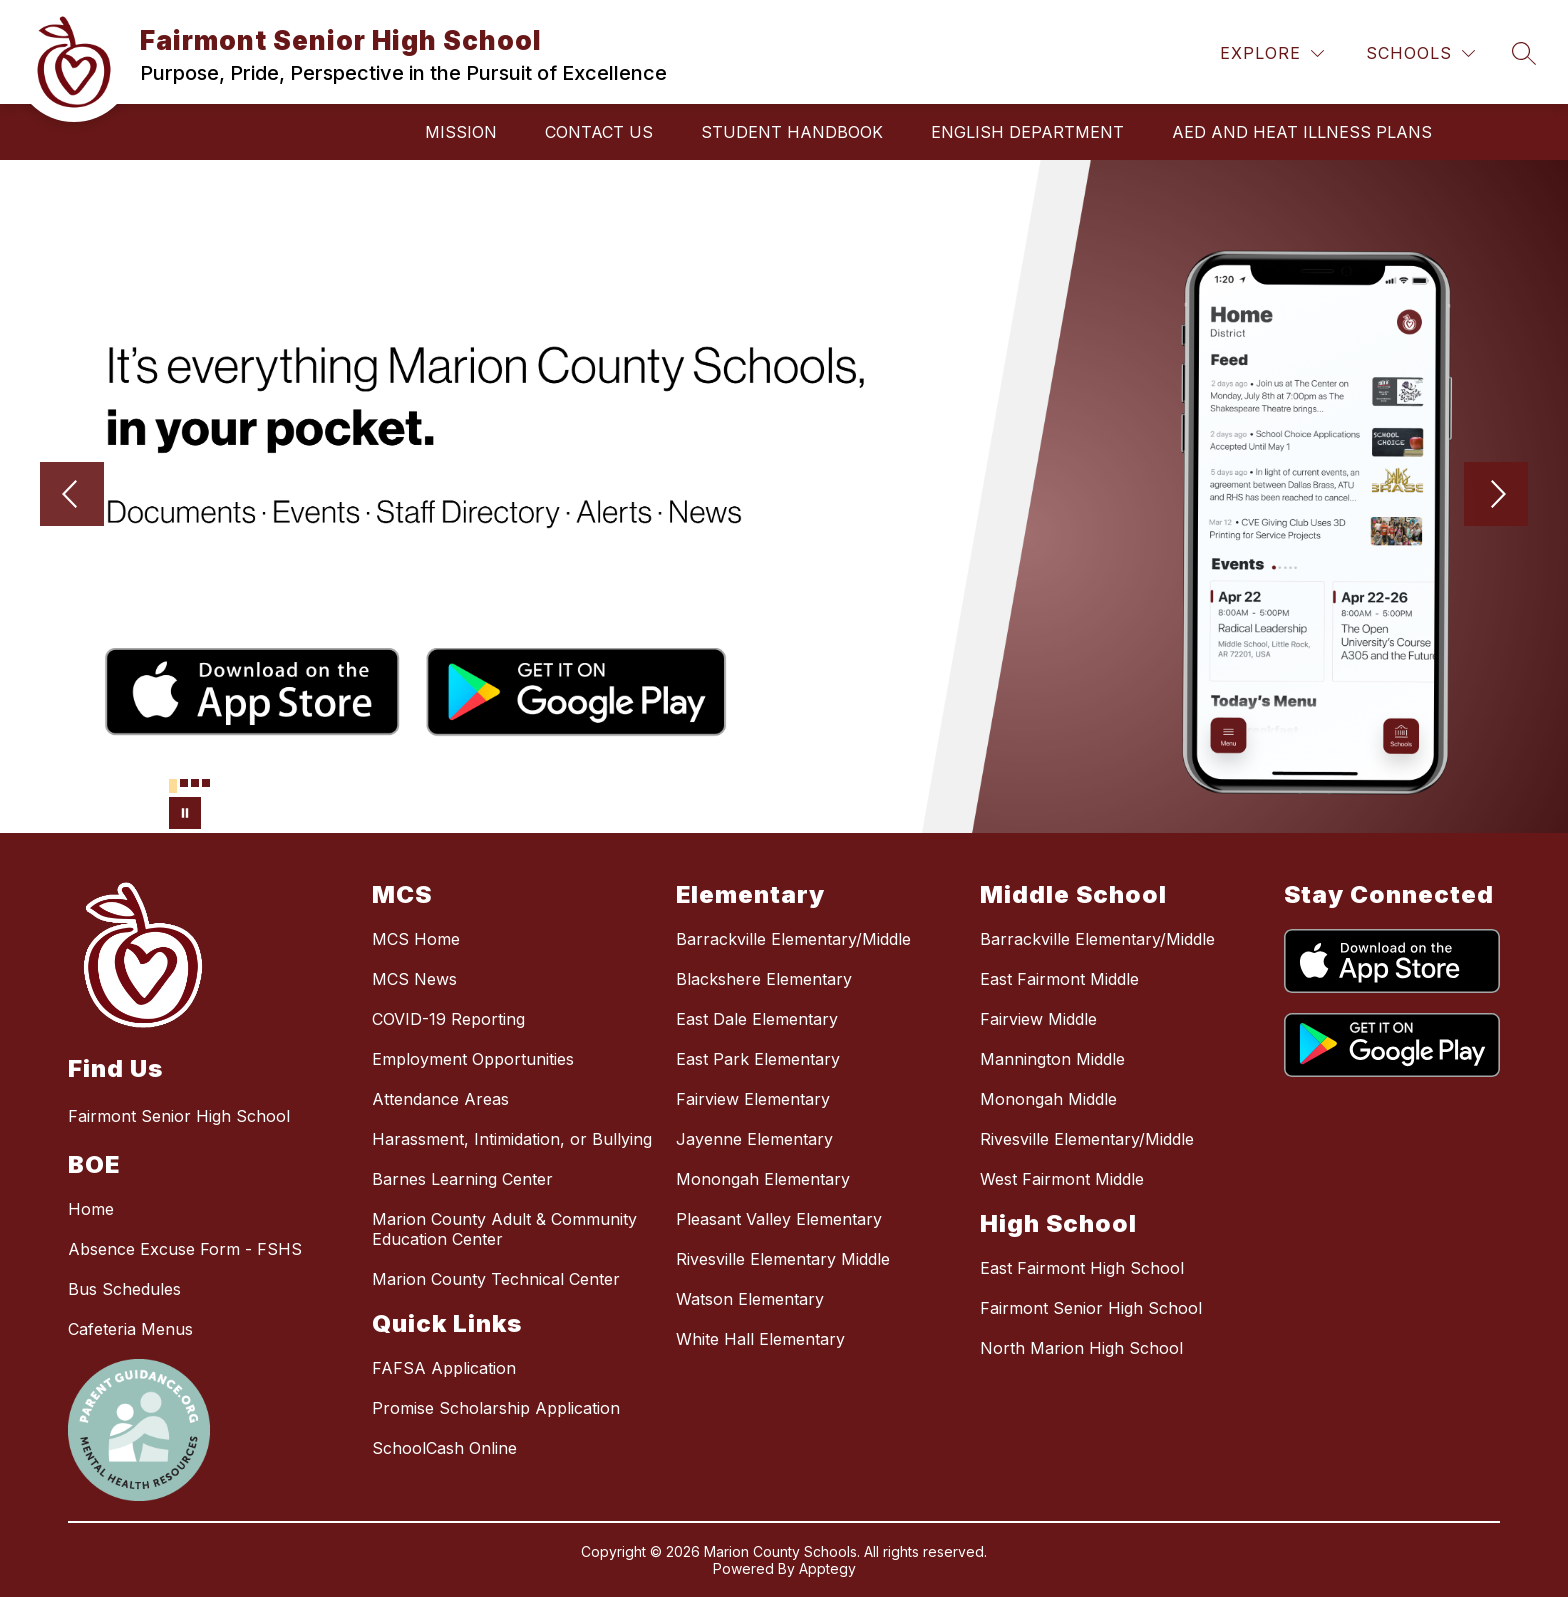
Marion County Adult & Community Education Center (504, 1229)
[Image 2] (184, 783)
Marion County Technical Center (496, 1279)
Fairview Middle (1038, 1019)
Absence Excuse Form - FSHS (185, 1249)
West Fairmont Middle (1062, 1179)
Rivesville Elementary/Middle (1087, 1139)
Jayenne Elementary (754, 1139)
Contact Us (599, 132)
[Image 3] (195, 783)
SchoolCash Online (444, 1448)
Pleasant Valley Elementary (779, 1219)
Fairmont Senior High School (1091, 1308)
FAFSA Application (444, 1368)
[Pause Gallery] (185, 813)
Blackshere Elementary (764, 979)
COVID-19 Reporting (448, 1019)
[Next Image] (1496, 496)
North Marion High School (1081, 1348)
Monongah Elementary (763, 1179)
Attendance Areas (440, 1099)
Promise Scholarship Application (496, 1408)
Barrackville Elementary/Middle (793, 939)
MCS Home (416, 939)
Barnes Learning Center (462, 1179)
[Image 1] (173, 786)
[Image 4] (206, 783)
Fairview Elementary (753, 1099)
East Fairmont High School (1082, 1268)
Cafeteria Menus (130, 1329)
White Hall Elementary (760, 1339)
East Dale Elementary (757, 1019)
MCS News (414, 979)
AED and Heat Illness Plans (1302, 132)
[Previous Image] (72, 496)
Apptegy (827, 1568)
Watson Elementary (750, 1299)
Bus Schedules (124, 1289)
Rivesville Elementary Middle (783, 1259)
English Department (1027, 132)
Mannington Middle (1052, 1059)
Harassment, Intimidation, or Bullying (512, 1139)
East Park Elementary (758, 1059)
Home (91, 1209)
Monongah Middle (1048, 1099)
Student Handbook (792, 132)
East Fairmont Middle (1059, 979)
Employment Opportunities (473, 1059)
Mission (461, 132)
